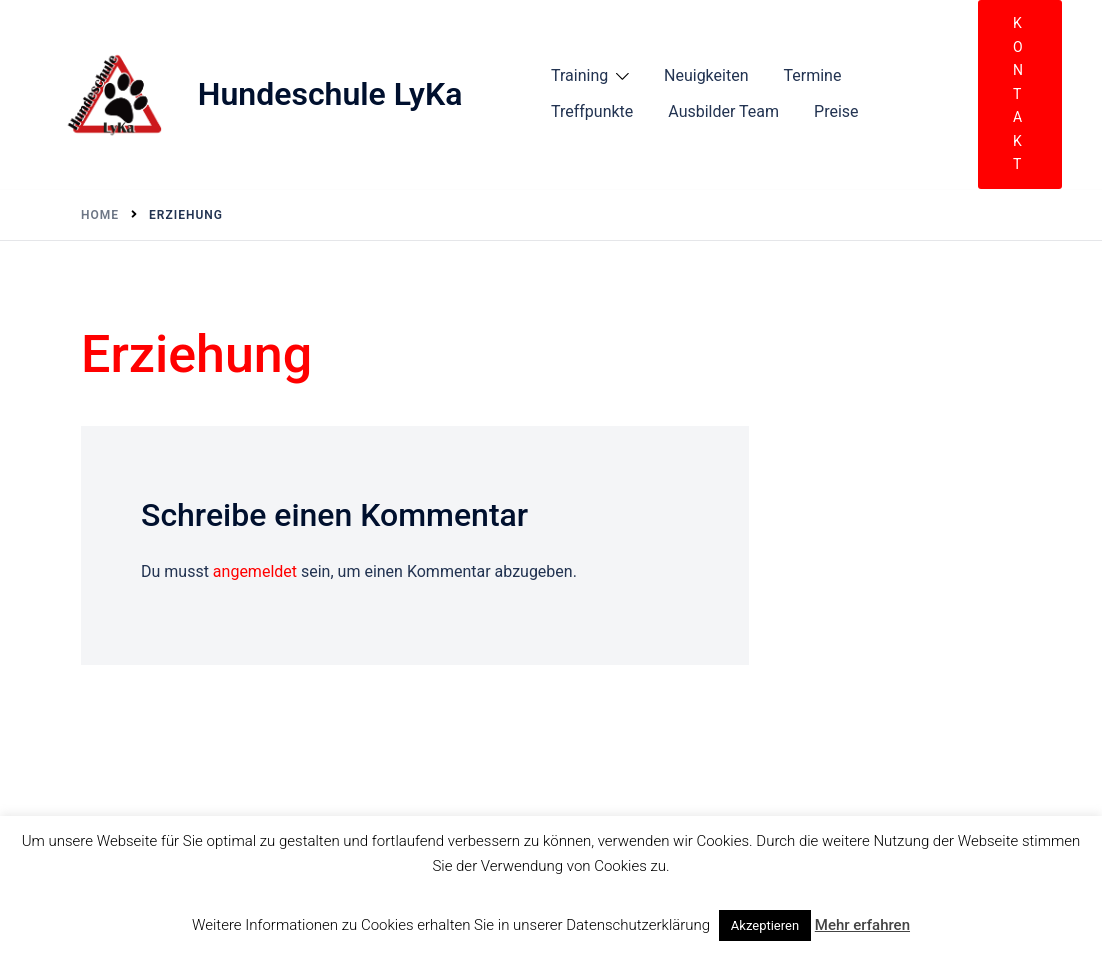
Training (579, 75)
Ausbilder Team (723, 111)
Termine (813, 75)
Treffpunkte (592, 111)
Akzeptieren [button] (765, 925)
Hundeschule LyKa (330, 94)
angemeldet (255, 571)
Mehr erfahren (862, 925)
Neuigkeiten (706, 75)
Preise (836, 111)
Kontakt (1018, 93)
